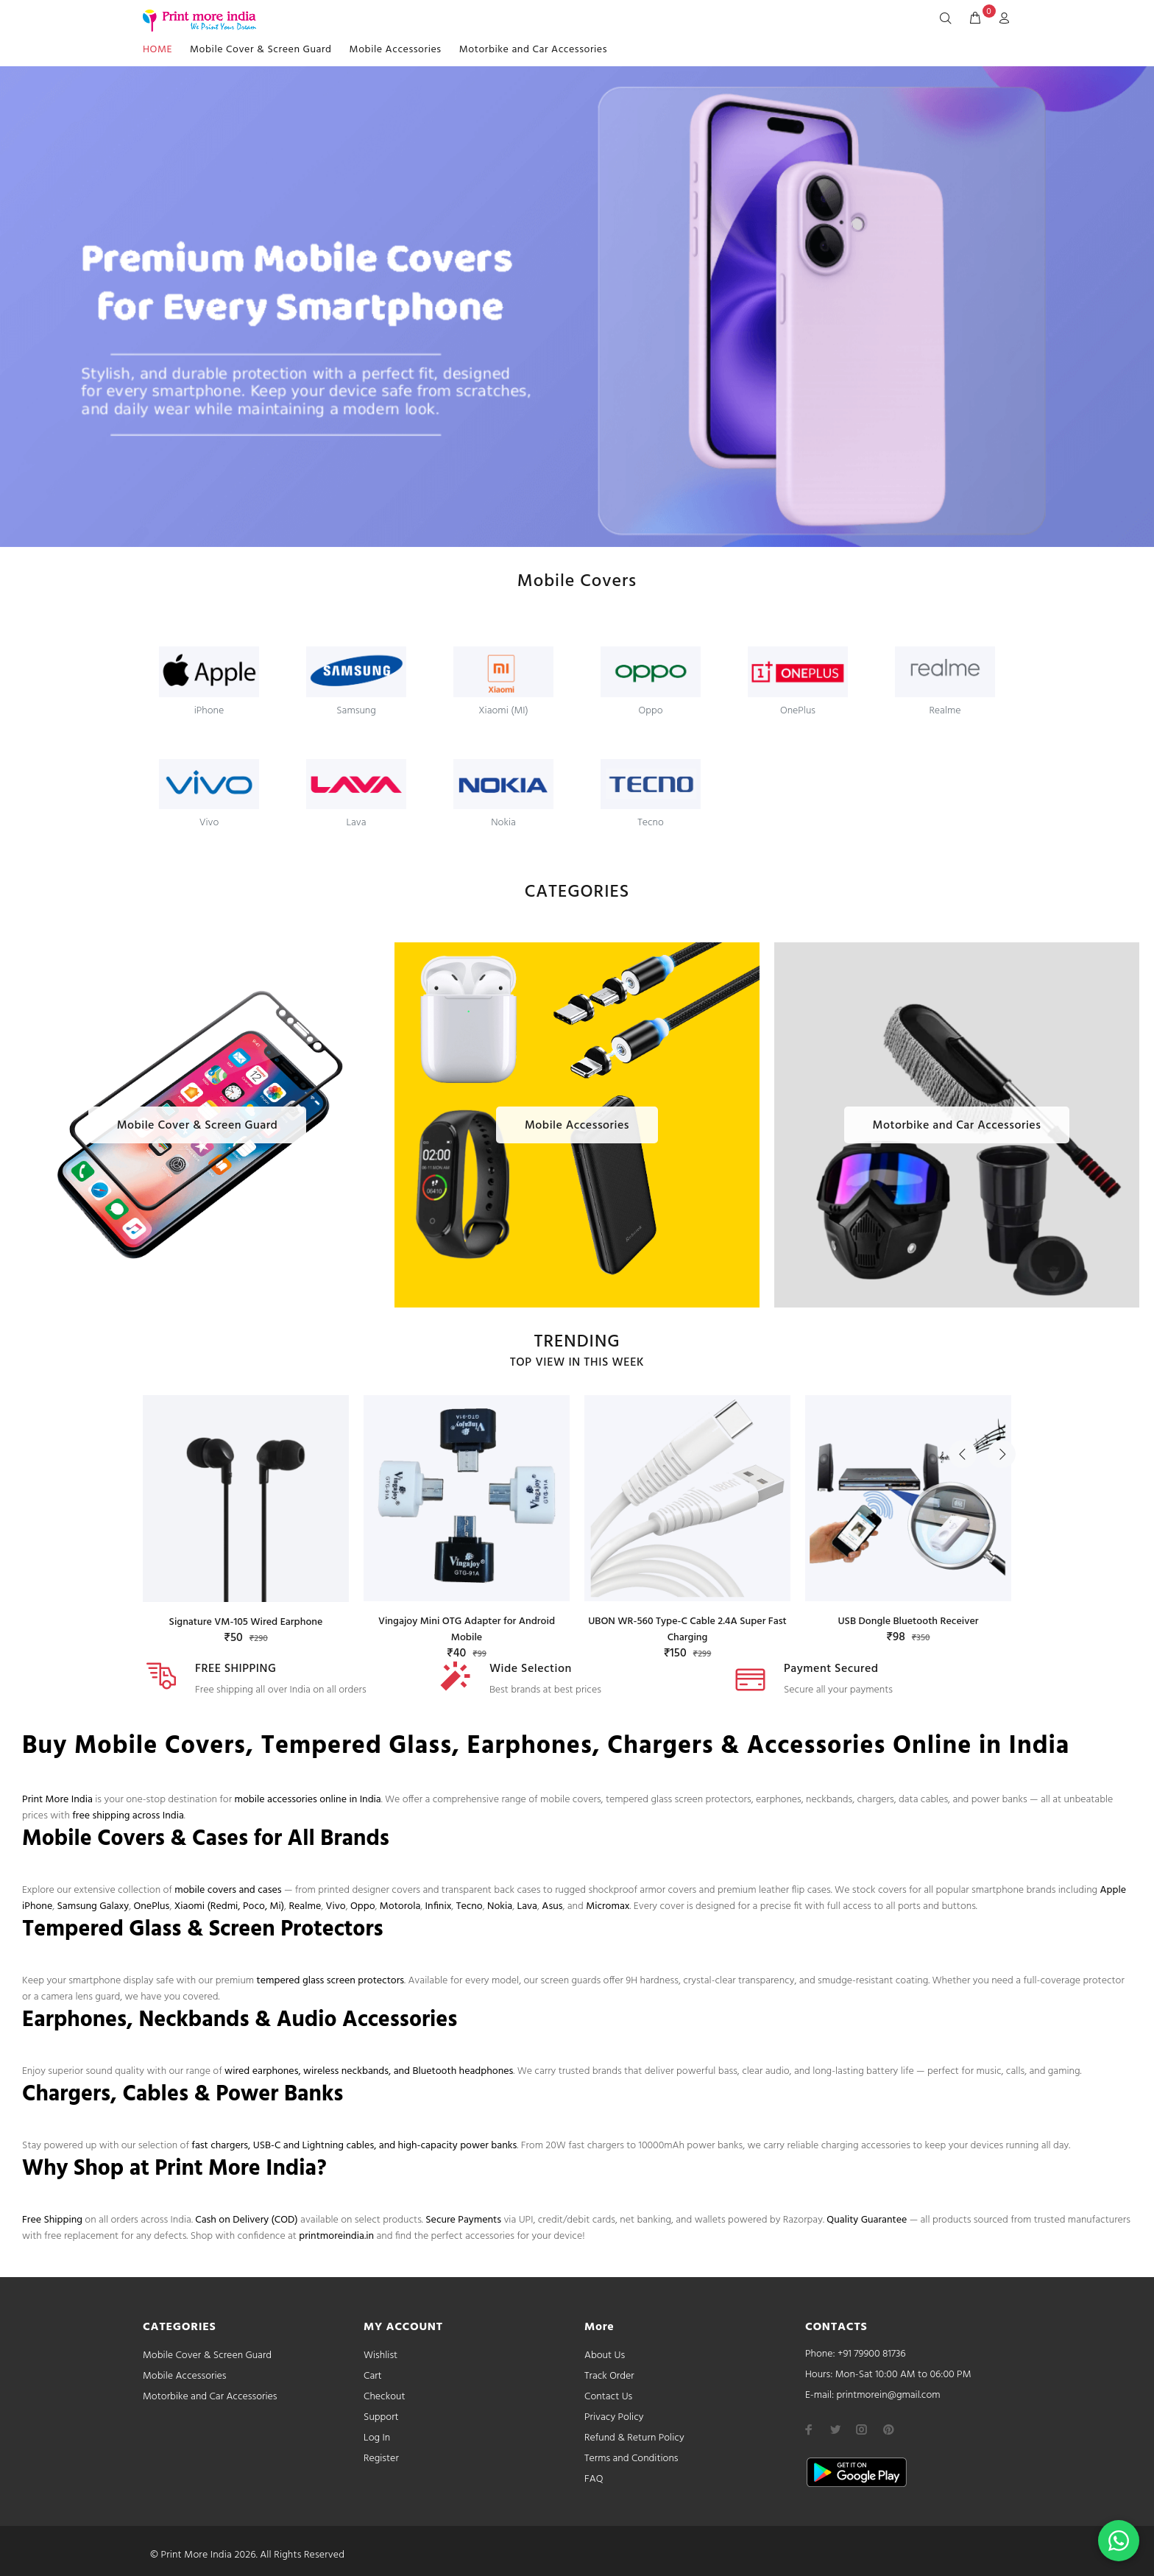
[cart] (975, 19)
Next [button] (997, 1349)
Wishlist (380, 2355)
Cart (373, 2376)
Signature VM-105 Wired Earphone (246, 1622)
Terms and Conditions (631, 2458)
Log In (377, 2437)
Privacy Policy (614, 2417)
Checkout (385, 2396)
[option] (245, 1506)
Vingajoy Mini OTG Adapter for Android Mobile (466, 1629)
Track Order (609, 2376)
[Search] (948, 19)
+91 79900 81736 (872, 2354)
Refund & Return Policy (634, 2437)
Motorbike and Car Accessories (533, 49)
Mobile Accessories (396, 49)
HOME (157, 49)
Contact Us (608, 2396)
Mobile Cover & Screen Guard (261, 49)
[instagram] (861, 2429)
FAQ (593, 2479)
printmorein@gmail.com (888, 2395)
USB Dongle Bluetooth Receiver (908, 1621)
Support (381, 2417)
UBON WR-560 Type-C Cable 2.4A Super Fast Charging (687, 1629)
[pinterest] (888, 2429)
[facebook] (808, 2429)
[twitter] (835, 2429)
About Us (604, 2355)
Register (381, 2458)
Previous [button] (963, 1349)
